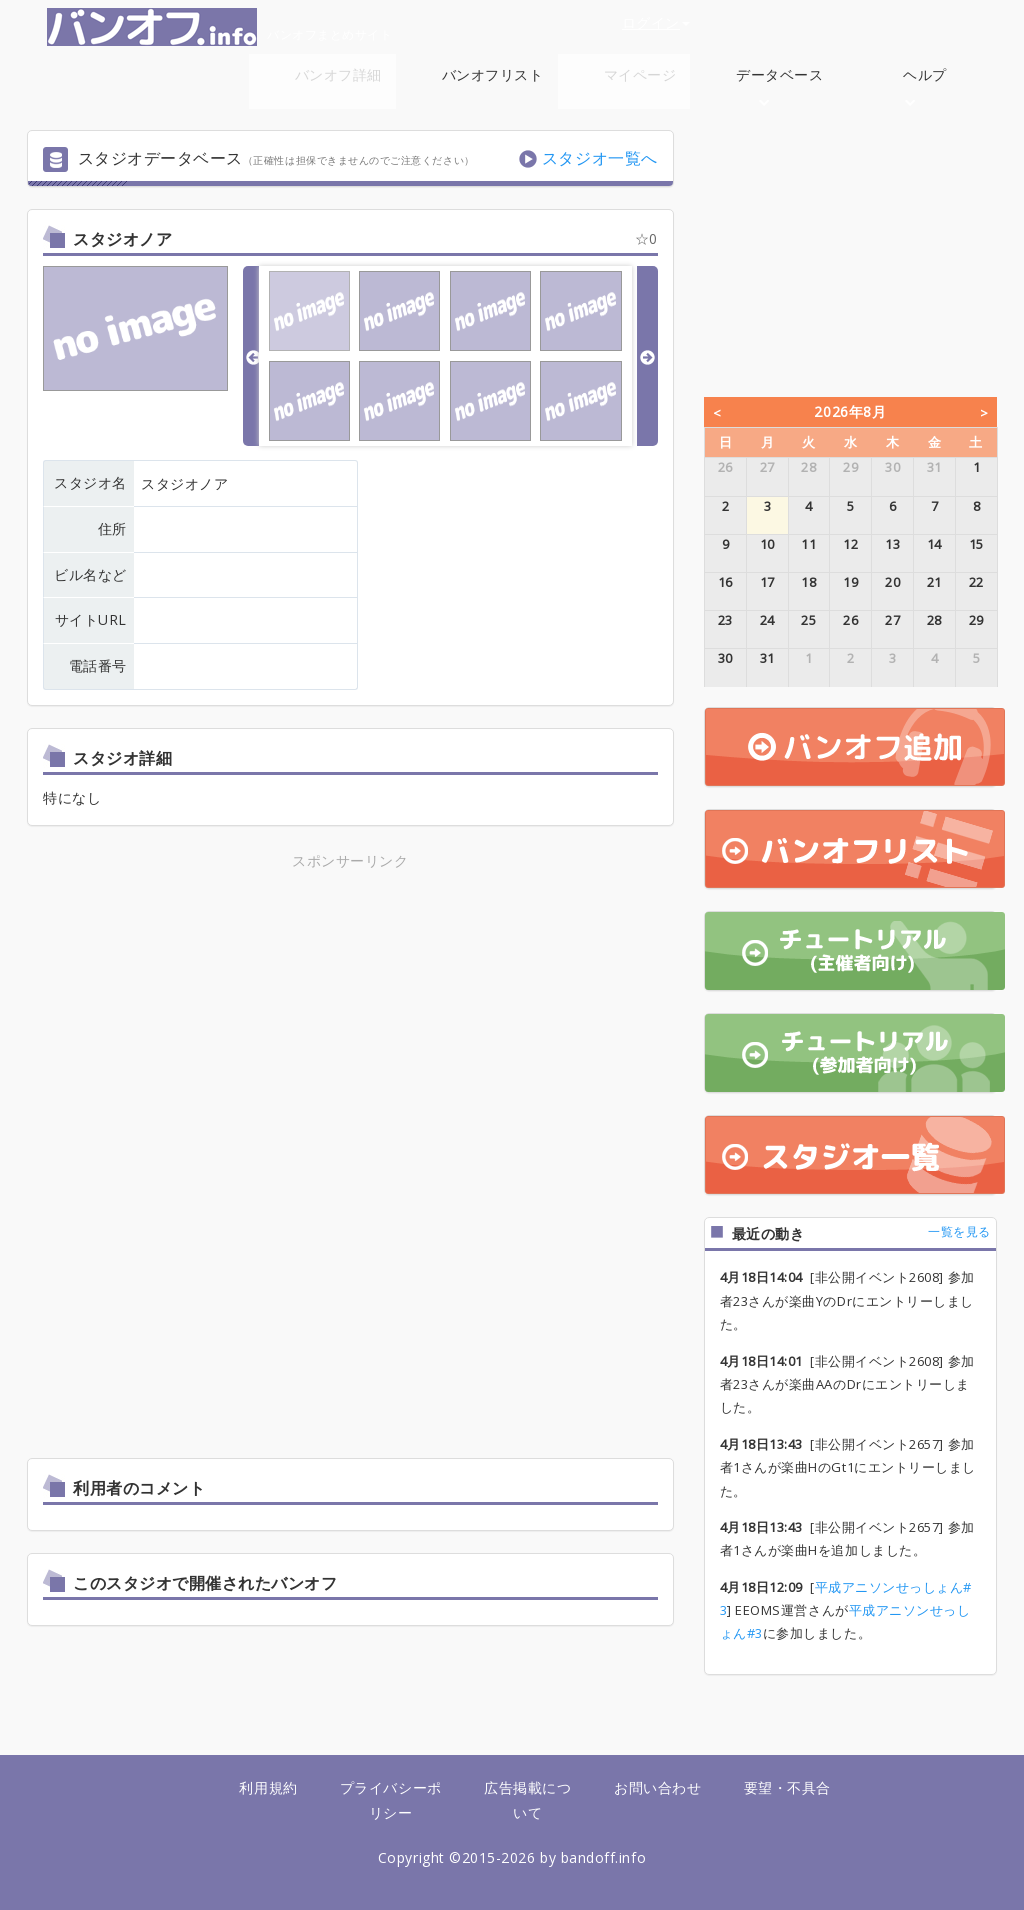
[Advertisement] (350, 1013)
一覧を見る (959, 1231)
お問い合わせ (657, 1787)
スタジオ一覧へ (600, 158)
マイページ (640, 74)
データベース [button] (779, 85)
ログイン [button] (656, 22)
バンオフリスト (493, 74)
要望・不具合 (787, 1787)
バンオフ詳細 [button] (338, 85)
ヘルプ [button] (925, 85)
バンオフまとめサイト (219, 27)
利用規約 (268, 1787)
